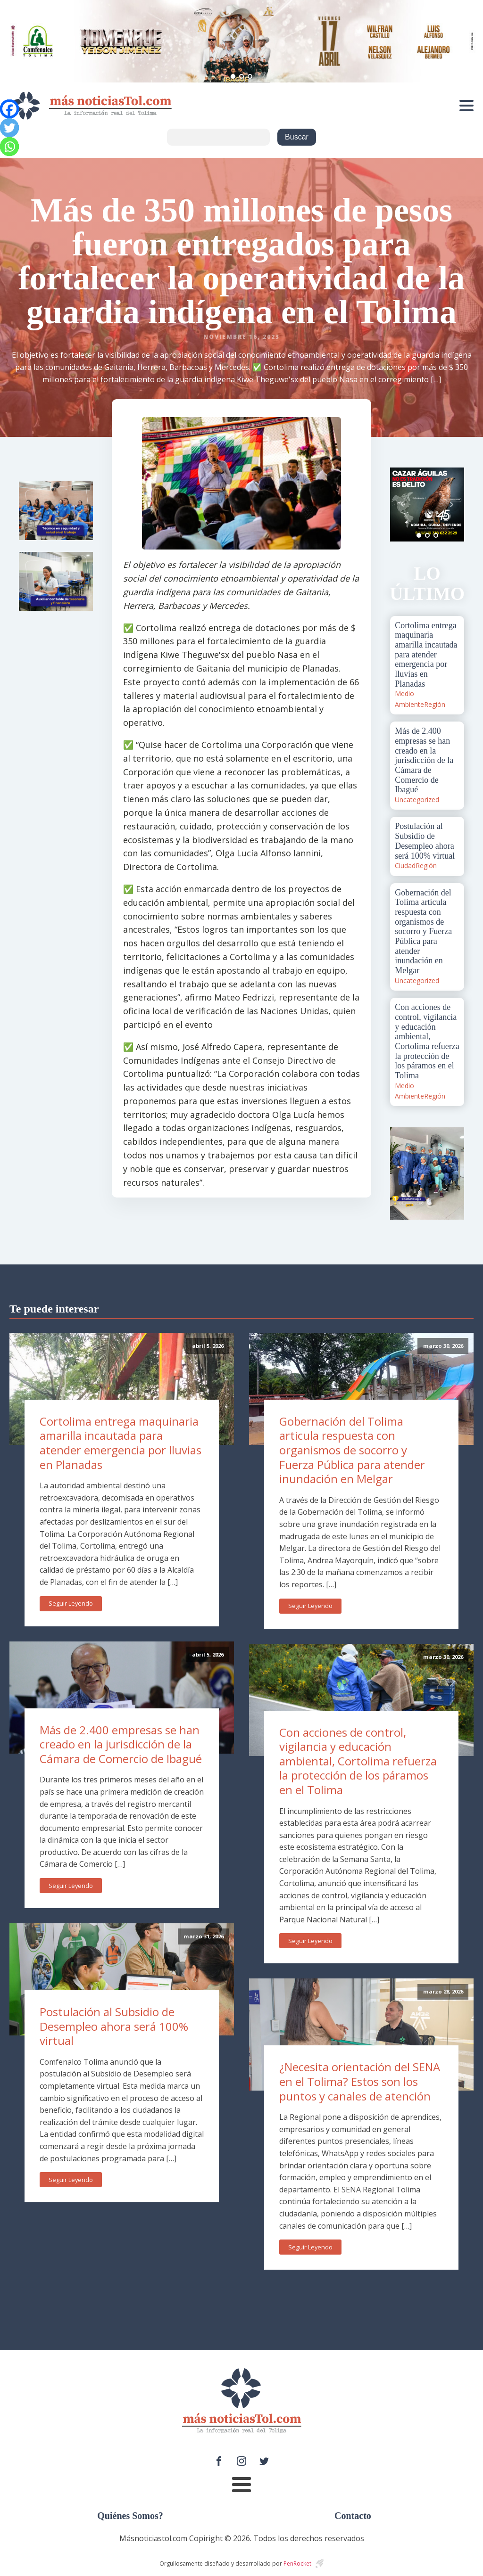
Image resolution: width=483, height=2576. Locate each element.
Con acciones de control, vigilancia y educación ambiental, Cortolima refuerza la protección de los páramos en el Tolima (358, 1760)
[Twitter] (9, 127)
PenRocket (297, 2564)
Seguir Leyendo (71, 1603)
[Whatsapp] (9, 146)
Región (434, 704)
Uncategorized (417, 799)
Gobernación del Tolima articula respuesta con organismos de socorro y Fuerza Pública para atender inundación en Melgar (352, 1449)
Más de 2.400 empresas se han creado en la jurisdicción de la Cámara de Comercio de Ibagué (121, 1744)
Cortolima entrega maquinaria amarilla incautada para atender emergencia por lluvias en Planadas (120, 1442)
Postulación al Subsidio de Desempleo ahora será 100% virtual (114, 2026)
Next (451, 504)
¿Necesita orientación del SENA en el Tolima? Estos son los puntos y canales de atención (359, 2081)
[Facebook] (9, 108)
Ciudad (405, 865)
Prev (402, 504)
